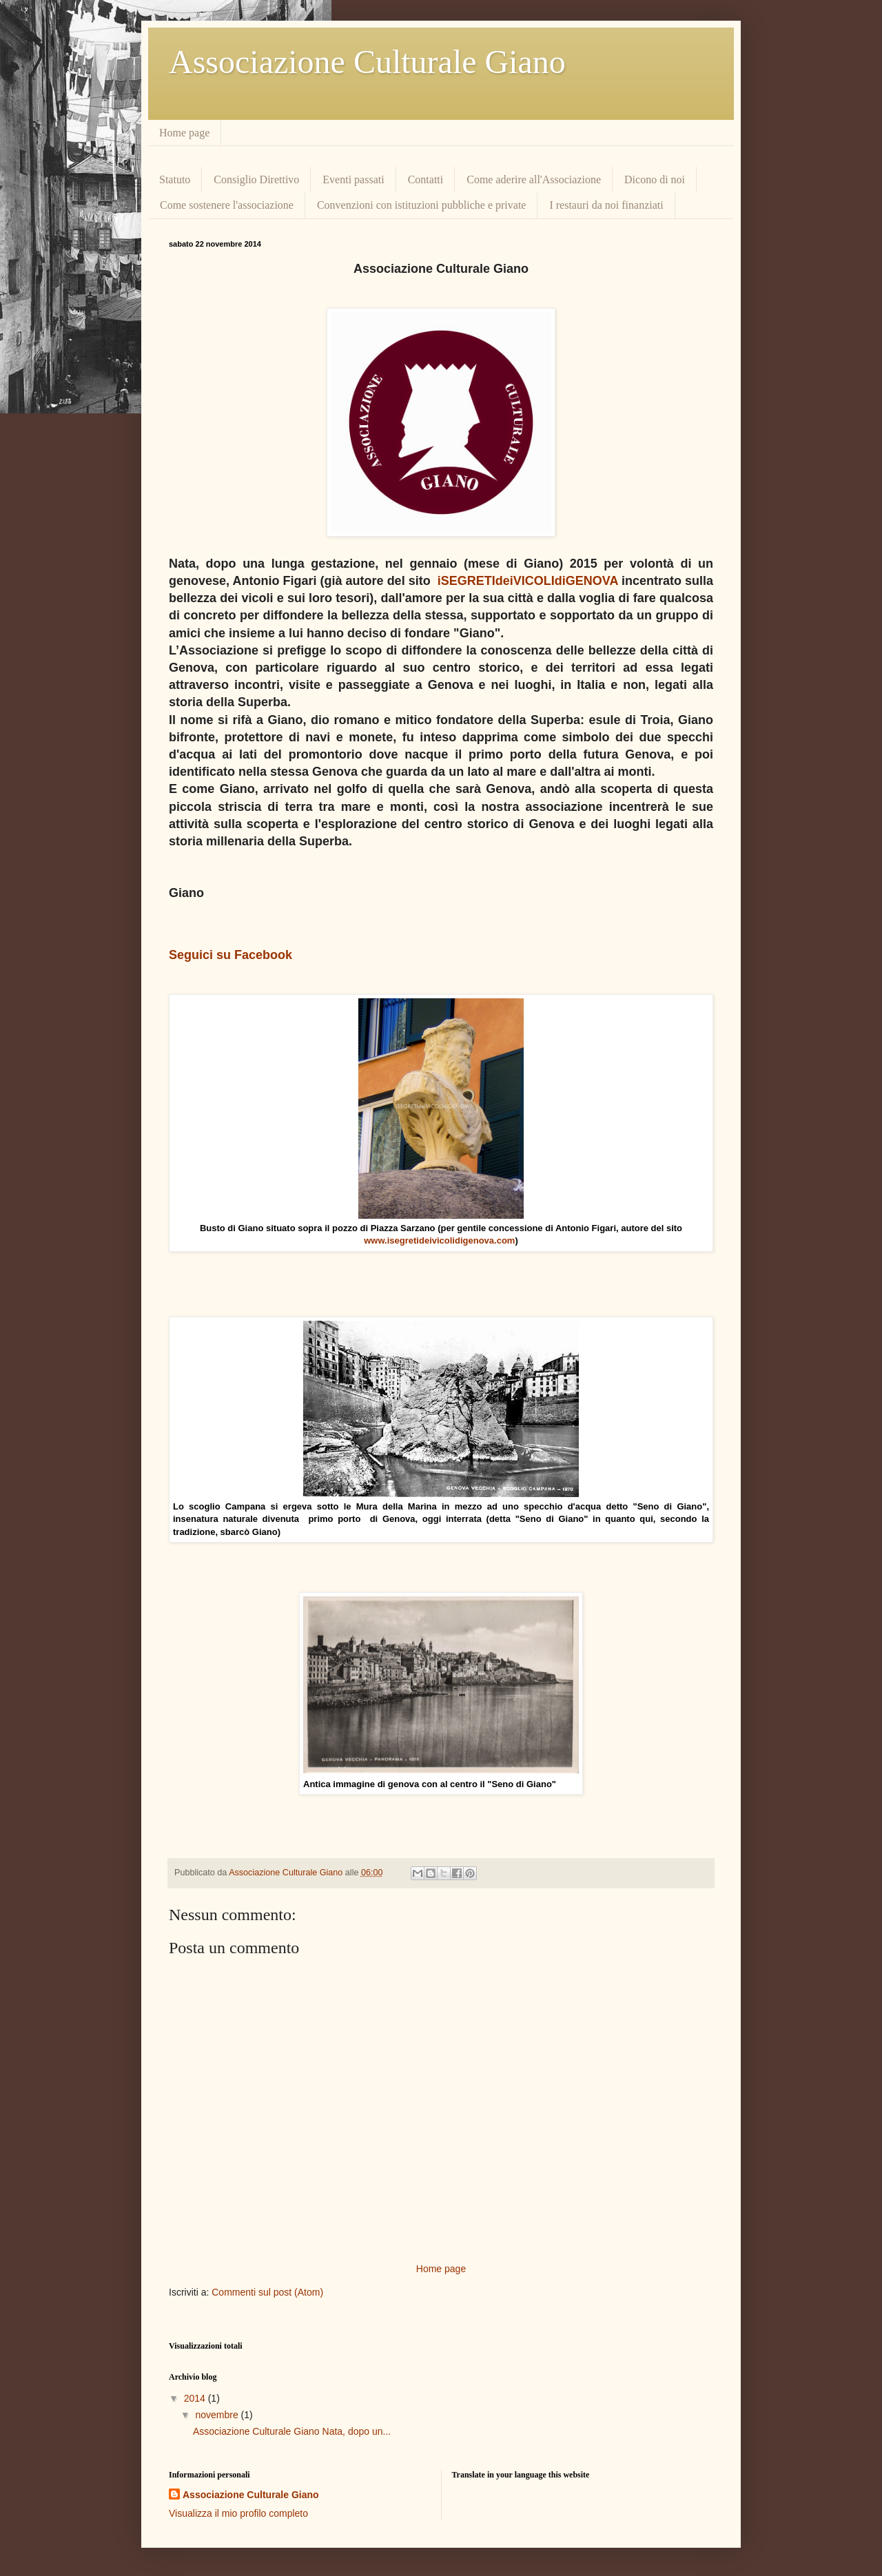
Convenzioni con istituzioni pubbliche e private (421, 205)
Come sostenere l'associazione (227, 205)
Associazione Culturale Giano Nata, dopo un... (292, 2431)
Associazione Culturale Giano (367, 61)
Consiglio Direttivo (256, 179)
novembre (217, 2414)
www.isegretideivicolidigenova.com (439, 1240)
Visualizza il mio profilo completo (238, 2513)
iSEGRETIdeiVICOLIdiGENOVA (528, 581)
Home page (184, 132)
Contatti (426, 179)
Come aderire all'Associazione (533, 179)
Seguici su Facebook (230, 955)
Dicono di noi (654, 179)
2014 (196, 2398)
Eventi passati (353, 179)
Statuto (174, 179)
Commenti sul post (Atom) (267, 2292)
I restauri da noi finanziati (606, 205)
